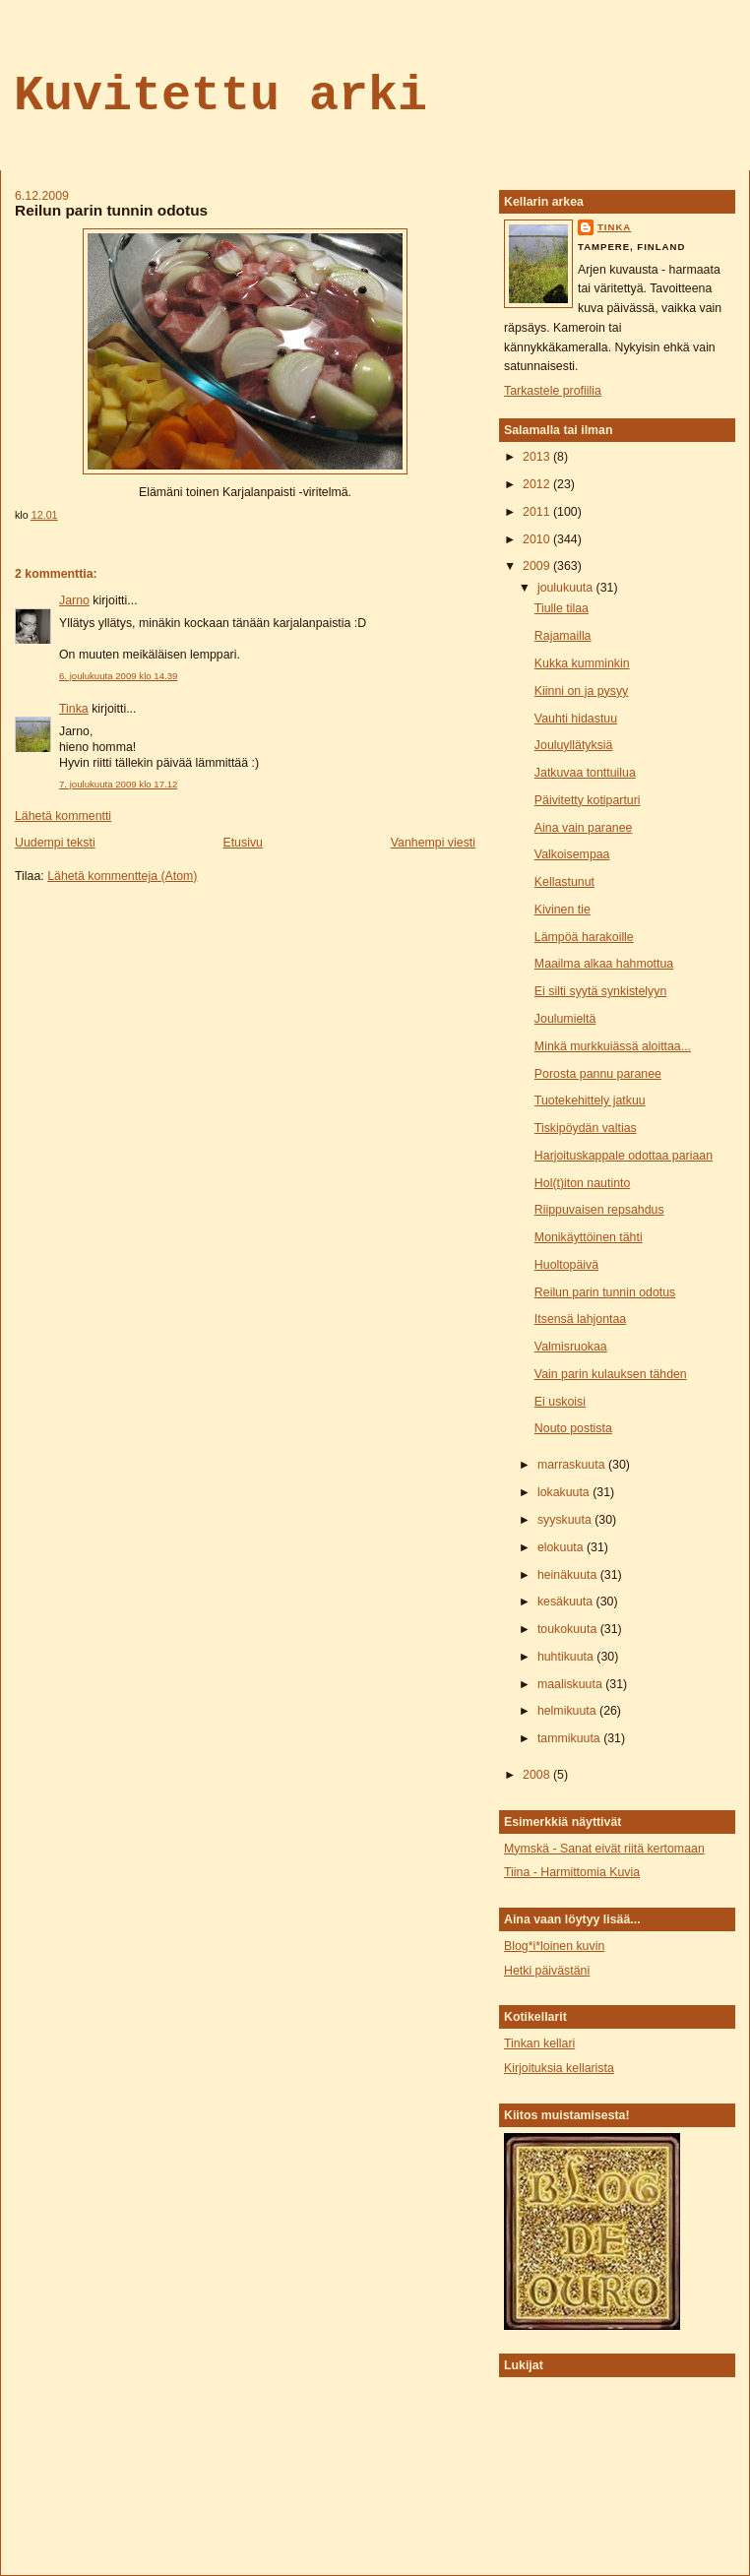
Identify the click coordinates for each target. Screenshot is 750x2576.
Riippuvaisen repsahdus (599, 1210)
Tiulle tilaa (561, 608)
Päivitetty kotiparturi (587, 800)
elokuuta (562, 1547)
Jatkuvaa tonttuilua (585, 773)
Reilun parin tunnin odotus (111, 210)
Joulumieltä (564, 1019)
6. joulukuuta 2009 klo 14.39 (118, 675)
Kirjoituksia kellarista (559, 2068)
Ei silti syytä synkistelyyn (600, 991)
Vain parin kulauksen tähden (610, 1374)
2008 (538, 1775)
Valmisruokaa (570, 1346)
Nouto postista (573, 1428)
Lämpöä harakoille (584, 937)
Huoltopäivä (566, 1265)
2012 (538, 484)
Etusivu (242, 842)
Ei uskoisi (560, 1402)
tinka (614, 226)
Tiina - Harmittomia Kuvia (572, 1872)
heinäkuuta (568, 1575)
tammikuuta (570, 1738)
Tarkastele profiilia (552, 391)
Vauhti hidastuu (575, 718)
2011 (538, 512)
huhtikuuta (566, 1657)
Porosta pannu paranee (597, 1074)
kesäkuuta (566, 1601)
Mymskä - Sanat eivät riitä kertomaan (604, 1848)
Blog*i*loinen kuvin (554, 1946)
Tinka (74, 709)
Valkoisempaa (572, 854)
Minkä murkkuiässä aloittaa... (612, 1046)
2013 (538, 457)
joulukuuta (566, 588)
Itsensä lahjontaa (580, 1319)
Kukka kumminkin (582, 663)
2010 (538, 539)
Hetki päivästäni (547, 1971)
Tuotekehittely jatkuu (590, 1100)
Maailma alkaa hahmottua (603, 964)
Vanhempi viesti (433, 842)
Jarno (74, 600)
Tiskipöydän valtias (585, 1128)
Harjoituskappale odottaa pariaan (623, 1155)
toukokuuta (568, 1629)
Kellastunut (564, 882)
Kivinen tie (562, 909)
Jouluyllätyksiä (573, 745)
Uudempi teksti (55, 842)
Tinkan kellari (539, 2043)
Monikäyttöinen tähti (588, 1237)
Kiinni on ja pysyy (581, 691)
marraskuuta (572, 1465)
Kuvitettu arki (220, 96)
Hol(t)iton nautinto (582, 1183)
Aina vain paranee (583, 828)
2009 (538, 566)
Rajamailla (563, 636)
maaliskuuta (571, 1684)
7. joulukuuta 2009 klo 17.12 (118, 784)
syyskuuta (565, 1520)
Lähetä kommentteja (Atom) (122, 876)
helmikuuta (568, 1711)
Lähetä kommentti (63, 816)
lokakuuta (565, 1492)
